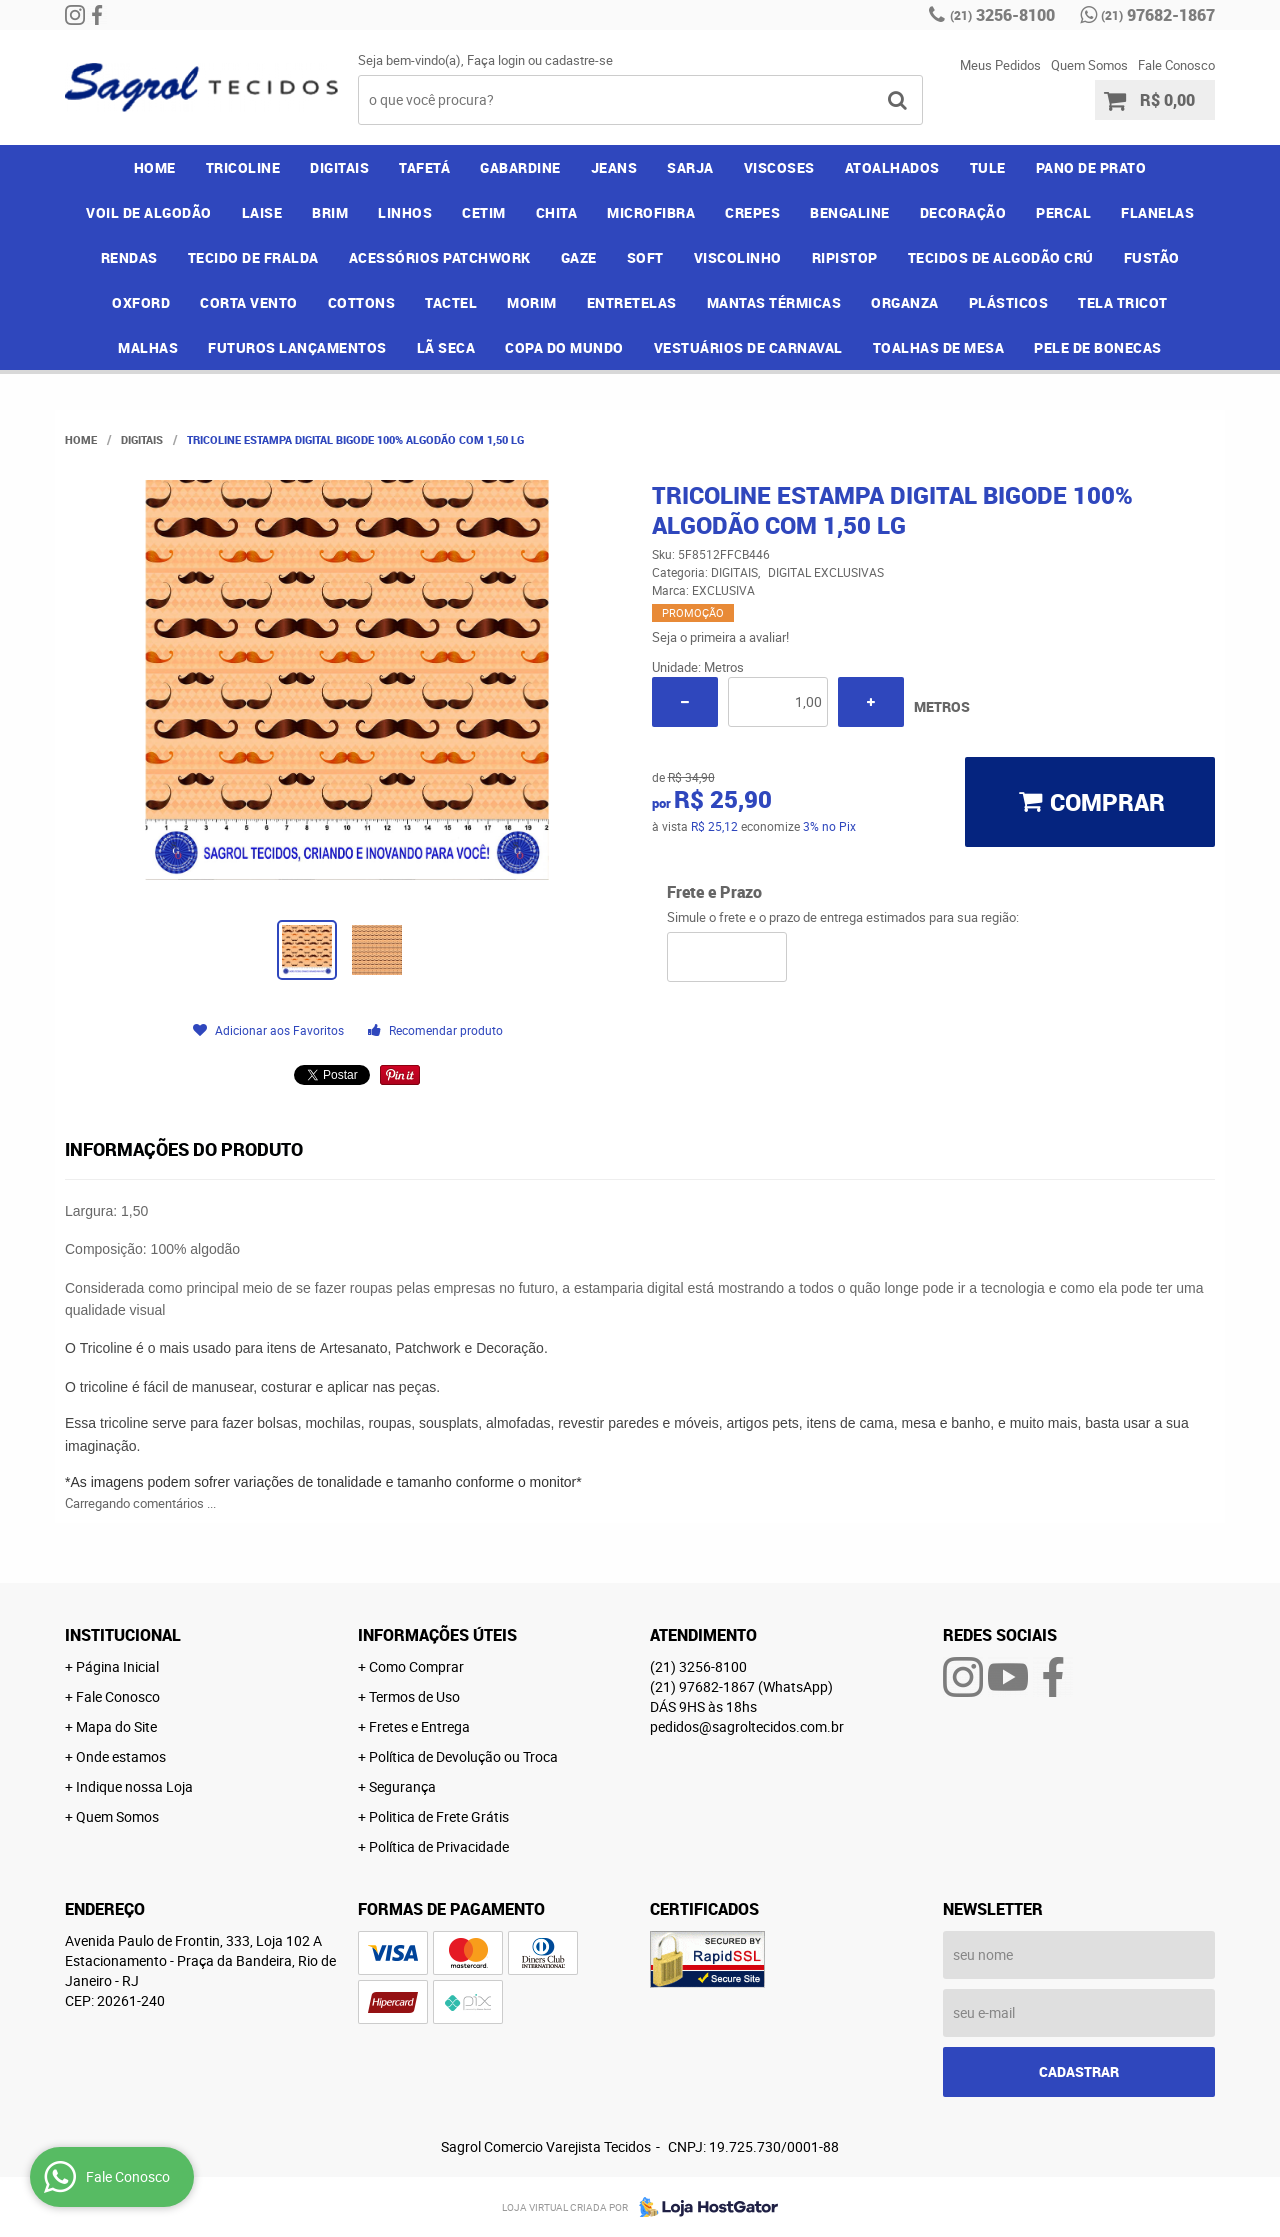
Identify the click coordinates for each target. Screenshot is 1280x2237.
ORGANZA (905, 302)
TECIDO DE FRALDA (253, 257)
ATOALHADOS (892, 167)
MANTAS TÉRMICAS (774, 302)
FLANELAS (1157, 212)
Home (155, 167)
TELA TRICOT (1123, 302)
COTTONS (362, 302)
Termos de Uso (414, 1696)
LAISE (262, 212)
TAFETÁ (424, 167)
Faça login (496, 60)
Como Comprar (416, 1666)
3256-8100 (1002, 15)
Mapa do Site (116, 1726)
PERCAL (1063, 212)
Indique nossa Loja (134, 1786)
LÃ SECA (446, 347)
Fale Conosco (1176, 65)
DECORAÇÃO (963, 212)
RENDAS (129, 257)
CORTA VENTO (249, 302)
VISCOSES (779, 167)
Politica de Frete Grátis (439, 1816)
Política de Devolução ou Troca (463, 1756)
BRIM (330, 212)
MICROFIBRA (651, 212)
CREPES (752, 212)
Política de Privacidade (439, 1846)
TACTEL (451, 302)
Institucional (123, 1635)
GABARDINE (520, 167)
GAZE (579, 257)
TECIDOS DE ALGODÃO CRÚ (1001, 257)
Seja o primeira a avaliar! (720, 637)
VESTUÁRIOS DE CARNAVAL (748, 347)
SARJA (690, 167)
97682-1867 (1158, 15)
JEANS (614, 167)
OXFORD (141, 302)
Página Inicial (117, 1666)
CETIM (484, 212)
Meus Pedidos (1000, 65)
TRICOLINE (243, 167)
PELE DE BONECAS (1098, 347)
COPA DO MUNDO (564, 347)
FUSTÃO (1152, 257)
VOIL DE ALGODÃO (149, 212)
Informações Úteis (437, 1635)
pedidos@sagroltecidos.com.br (747, 1726)
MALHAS (148, 347)
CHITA (557, 212)
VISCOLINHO (738, 257)
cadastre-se (579, 60)
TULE (988, 167)
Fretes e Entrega (419, 1726)
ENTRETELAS (632, 302)
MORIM (532, 302)
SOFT (645, 257)
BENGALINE (850, 212)
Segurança (402, 1786)
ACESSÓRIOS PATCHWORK (440, 257)
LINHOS (405, 212)
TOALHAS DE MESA (939, 347)
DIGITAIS (339, 167)
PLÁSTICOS (1009, 302)
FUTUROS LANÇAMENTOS (297, 347)
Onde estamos (121, 1756)
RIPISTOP (845, 257)
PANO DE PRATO (1091, 167)
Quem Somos (1089, 65)
